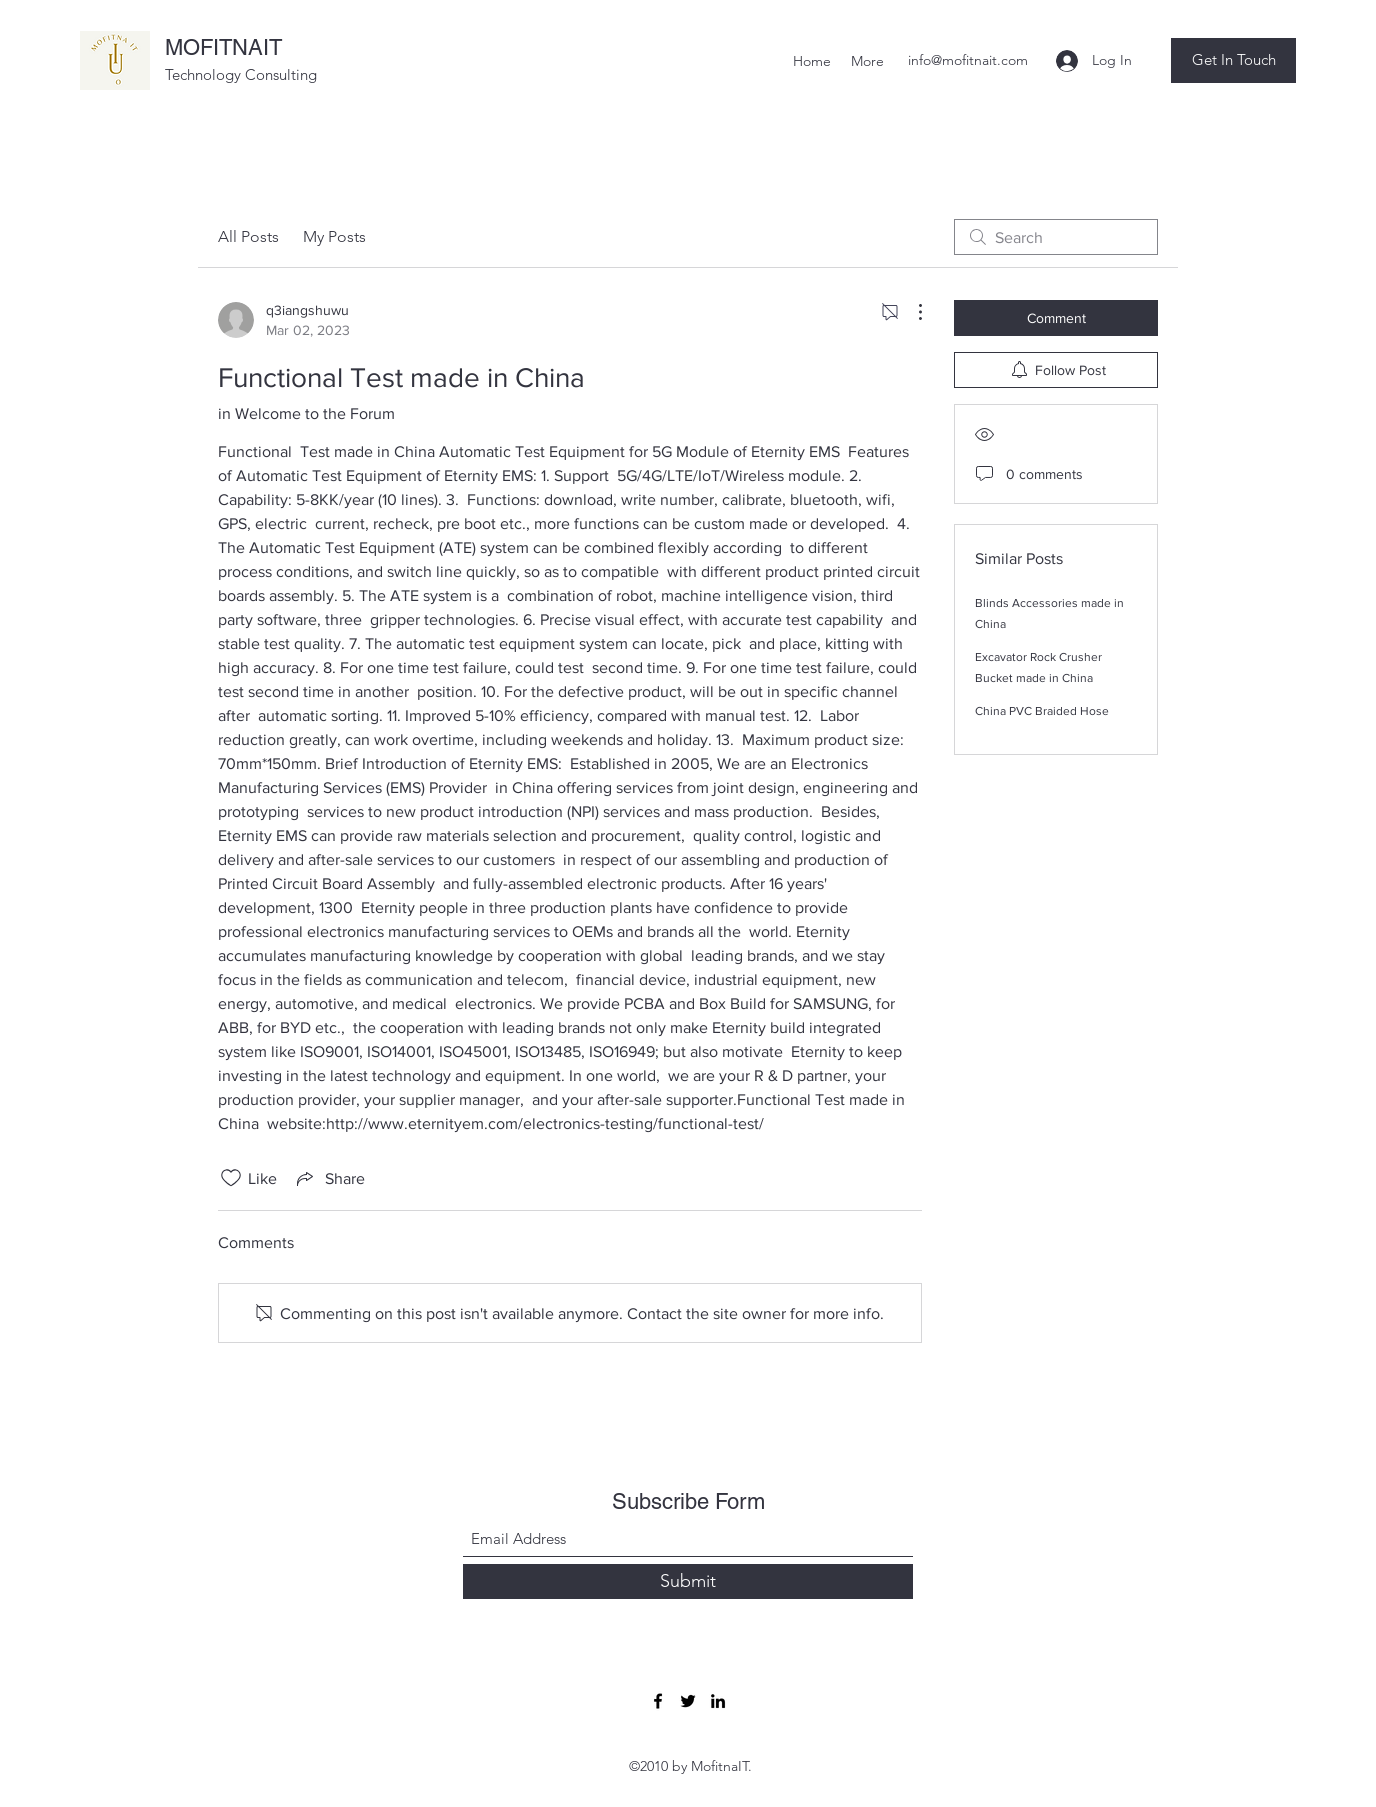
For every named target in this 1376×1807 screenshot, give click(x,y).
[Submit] (688, 1581)
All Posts (248, 236)
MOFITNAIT (223, 47)
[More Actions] (910, 312)
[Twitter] (688, 1701)
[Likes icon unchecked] (231, 1178)
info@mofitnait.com (968, 60)
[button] (1233, 60)
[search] (1056, 237)
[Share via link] (329, 1178)
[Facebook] (658, 1701)
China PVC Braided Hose (1042, 711)
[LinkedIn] (718, 1701)
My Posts (334, 236)
